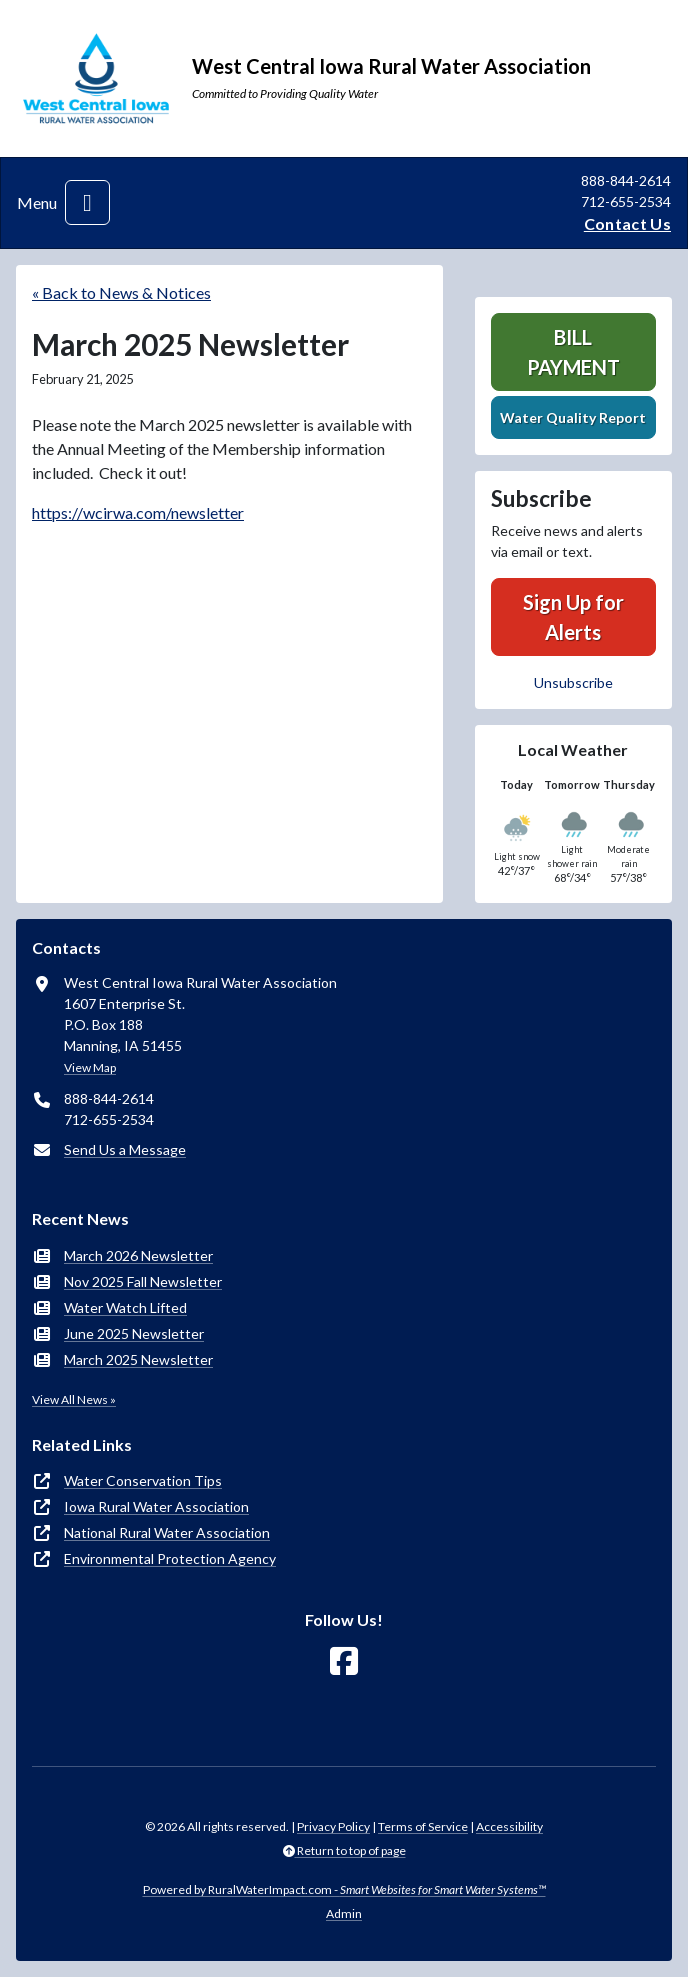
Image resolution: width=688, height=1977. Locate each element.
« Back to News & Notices (121, 292)
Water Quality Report (573, 417)
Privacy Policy (333, 1826)
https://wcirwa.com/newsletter (138, 512)
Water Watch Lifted (125, 1307)
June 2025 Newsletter (134, 1333)
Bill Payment (573, 352)
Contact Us (627, 223)
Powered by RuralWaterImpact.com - (344, 1889)
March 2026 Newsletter (138, 1255)
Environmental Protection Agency (170, 1558)
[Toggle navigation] (87, 202)
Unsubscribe (573, 682)
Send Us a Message (125, 1149)
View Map (90, 1067)
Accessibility (509, 1826)
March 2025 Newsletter (138, 1359)
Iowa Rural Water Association (156, 1506)
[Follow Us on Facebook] (344, 1661)
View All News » (74, 1399)
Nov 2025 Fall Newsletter (143, 1281)
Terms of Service (423, 1826)
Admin (344, 1913)
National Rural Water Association (167, 1532)
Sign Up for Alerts (573, 617)
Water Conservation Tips (143, 1480)
